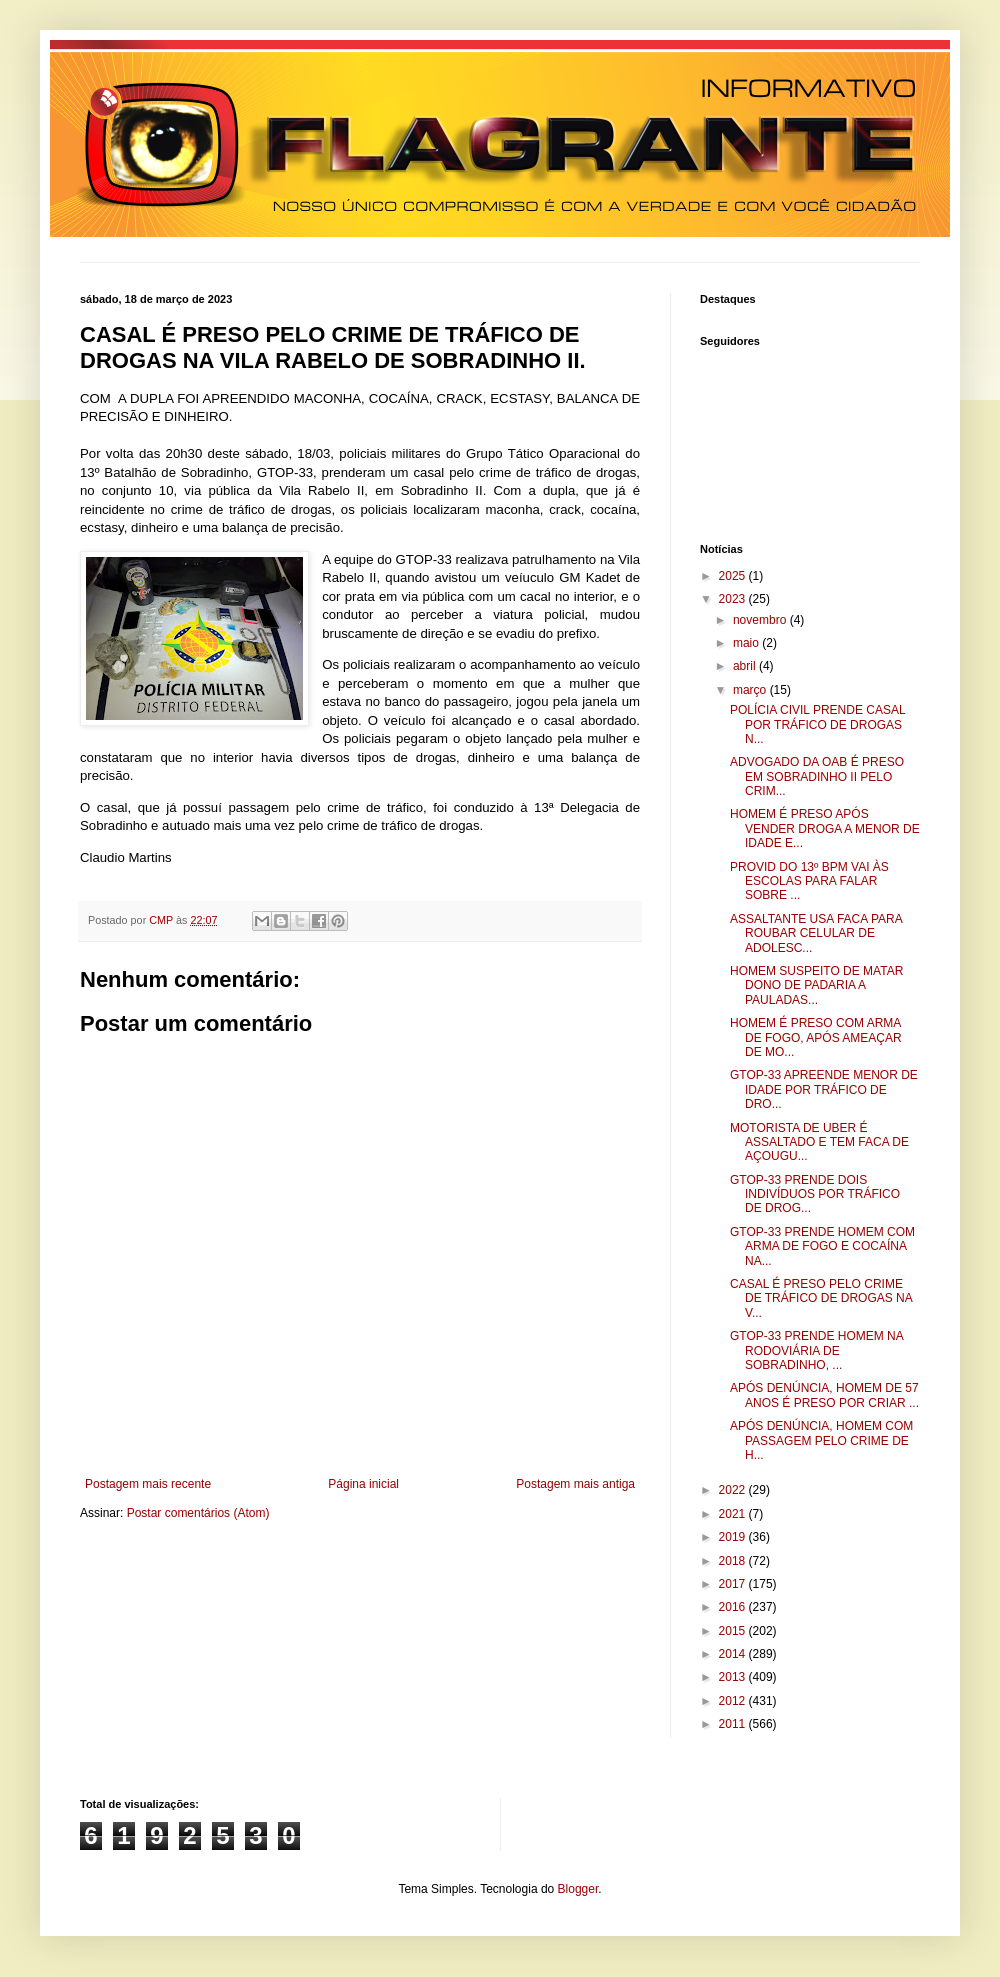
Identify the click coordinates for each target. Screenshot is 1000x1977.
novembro (761, 620)
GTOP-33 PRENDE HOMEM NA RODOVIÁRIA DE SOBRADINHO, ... (816, 1350)
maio (747, 643)
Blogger (578, 1889)
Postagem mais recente (148, 1484)
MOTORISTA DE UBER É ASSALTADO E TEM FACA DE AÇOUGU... (819, 1142)
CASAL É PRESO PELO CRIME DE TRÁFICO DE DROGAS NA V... (821, 1298)
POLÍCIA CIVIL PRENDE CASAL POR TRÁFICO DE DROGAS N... (817, 724)
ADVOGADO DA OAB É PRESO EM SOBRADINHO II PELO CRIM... (817, 776)
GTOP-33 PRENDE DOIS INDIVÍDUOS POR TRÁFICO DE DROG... (815, 1194)
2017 (734, 1584)
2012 (734, 1701)
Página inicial (363, 1484)
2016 (734, 1607)
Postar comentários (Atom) (198, 1513)
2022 (734, 1490)
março (751, 690)
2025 (734, 576)
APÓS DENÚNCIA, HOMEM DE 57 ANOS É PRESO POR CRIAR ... (824, 1395)
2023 (734, 599)
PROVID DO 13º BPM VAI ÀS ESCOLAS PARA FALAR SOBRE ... (809, 881)
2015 (734, 1631)
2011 (734, 1724)
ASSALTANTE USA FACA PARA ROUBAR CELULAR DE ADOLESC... (816, 933)
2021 (734, 1514)
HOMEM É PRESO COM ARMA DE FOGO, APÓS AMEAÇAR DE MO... (816, 1037)
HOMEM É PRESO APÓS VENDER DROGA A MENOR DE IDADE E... (825, 828)
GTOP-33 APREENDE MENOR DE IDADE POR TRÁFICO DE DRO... (824, 1089)
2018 (734, 1561)
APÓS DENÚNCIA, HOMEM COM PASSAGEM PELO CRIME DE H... (821, 1440)
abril (746, 666)
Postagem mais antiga (575, 1484)
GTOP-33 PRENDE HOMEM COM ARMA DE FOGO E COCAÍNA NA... (822, 1246)
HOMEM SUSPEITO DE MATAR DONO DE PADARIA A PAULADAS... (816, 985)
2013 (734, 1677)
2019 (734, 1537)
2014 (734, 1654)
